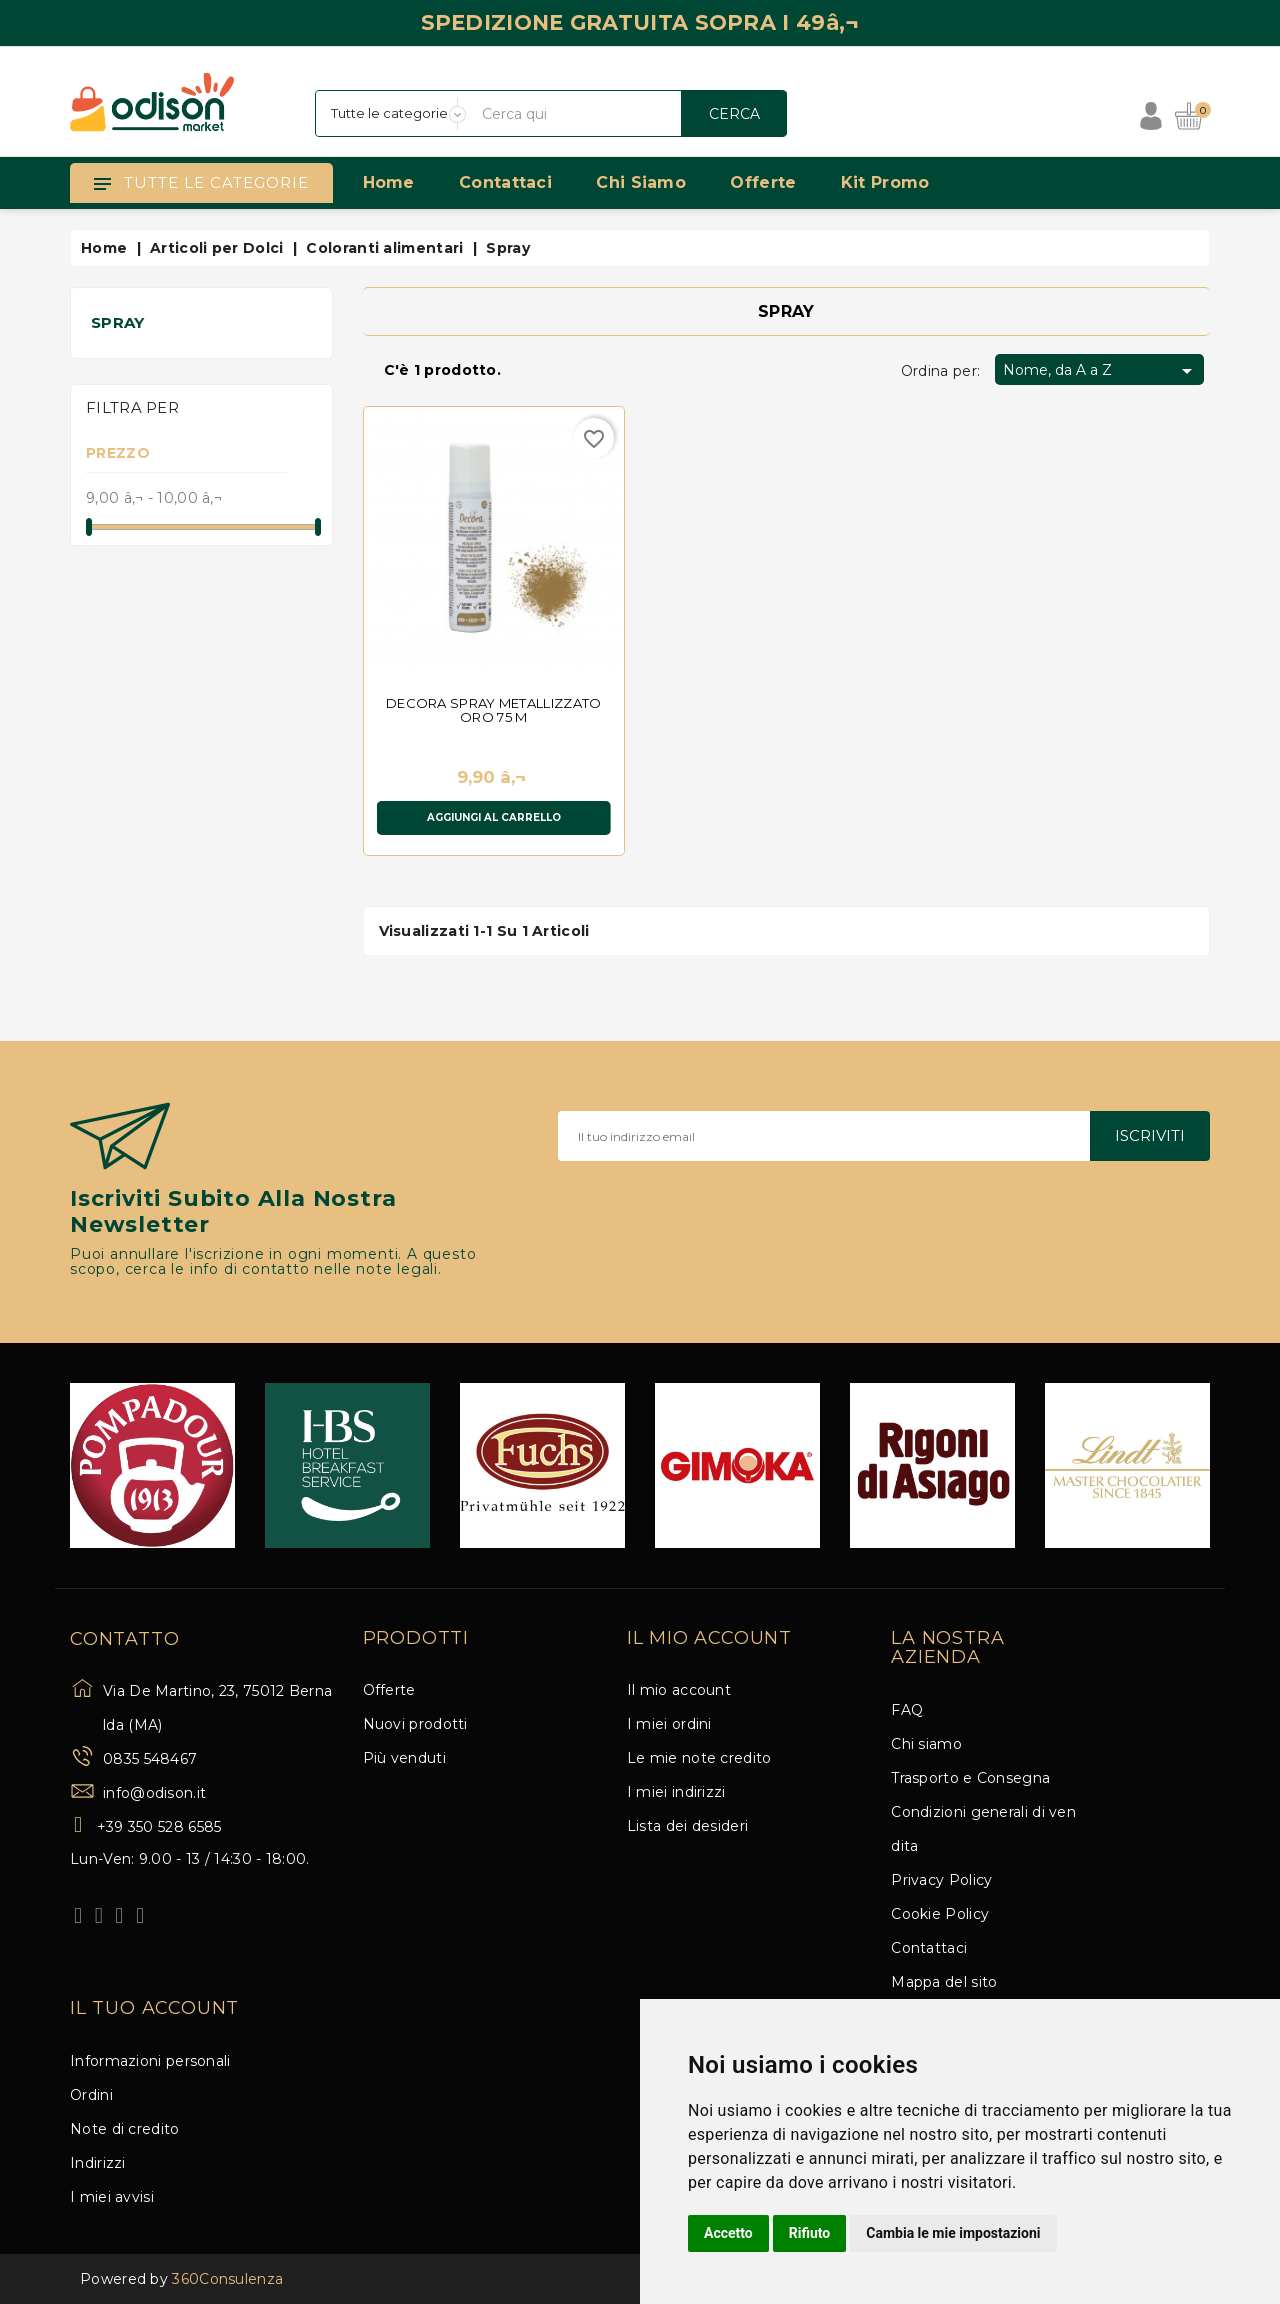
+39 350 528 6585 (159, 1827)
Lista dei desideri (687, 1826)
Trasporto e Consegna (970, 1778)
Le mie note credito (699, 1758)
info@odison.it (154, 1793)
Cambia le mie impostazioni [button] (953, 2233)
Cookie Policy (940, 1914)
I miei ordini (669, 1724)
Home (389, 182)
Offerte (763, 182)
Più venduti (404, 1758)
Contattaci (505, 182)
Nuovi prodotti (415, 1724)
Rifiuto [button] (810, 2233)
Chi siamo (641, 182)
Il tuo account (154, 2009)
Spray (118, 322)
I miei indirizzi (676, 1792)
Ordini (91, 2095)
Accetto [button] (728, 2233)
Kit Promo (885, 182)
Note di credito (125, 2129)
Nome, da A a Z (1101, 371)
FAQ (907, 1710)
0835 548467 (150, 1759)
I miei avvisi (112, 2197)
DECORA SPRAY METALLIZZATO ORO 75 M (494, 710)
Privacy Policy (941, 1880)
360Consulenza (227, 2279)
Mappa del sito (944, 1982)
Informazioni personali (150, 2061)
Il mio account (679, 1690)
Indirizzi (98, 2163)
